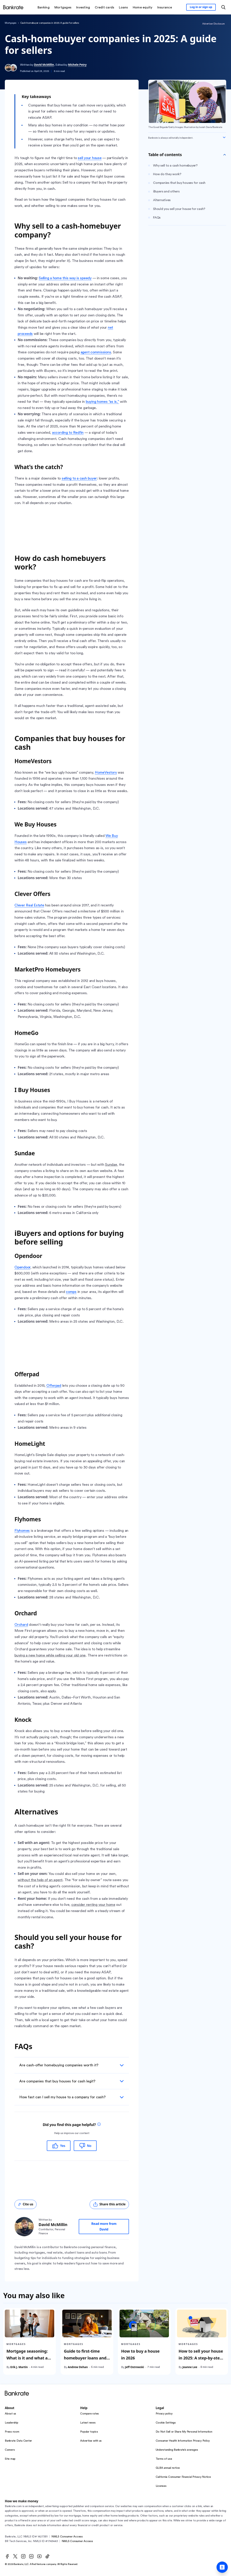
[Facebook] (7, 2556)
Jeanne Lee (189, 2367)
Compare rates (89, 2413)
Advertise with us (91, 2440)
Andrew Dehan (78, 2367)
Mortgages (10, 23)
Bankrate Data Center (18, 2440)
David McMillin (44, 64)
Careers (10, 2449)
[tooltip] (99, 2125)
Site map (10, 2458)
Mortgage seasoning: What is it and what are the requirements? (29, 2357)
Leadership (11, 2422)
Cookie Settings (166, 2422)
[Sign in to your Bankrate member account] (201, 7)
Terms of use (164, 2458)
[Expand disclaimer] (224, 137)
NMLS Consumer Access (67, 2536)
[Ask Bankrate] (222, 2567)
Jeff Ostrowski (134, 2367)
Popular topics (89, 2431)
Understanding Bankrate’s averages (177, 2449)
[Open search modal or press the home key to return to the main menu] (223, 7)
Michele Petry (77, 64)
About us (10, 2413)
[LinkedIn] (31, 2556)
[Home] (13, 7)
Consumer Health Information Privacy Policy (183, 2440)
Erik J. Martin (19, 2367)
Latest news (87, 2422)
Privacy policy (164, 2413)
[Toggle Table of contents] (224, 154)
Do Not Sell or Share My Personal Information (184, 2431)
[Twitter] (15, 2556)
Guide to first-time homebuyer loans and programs (85, 2357)
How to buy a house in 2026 (140, 2354)
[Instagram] (23, 2556)
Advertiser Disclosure (213, 23)
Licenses (161, 2486)
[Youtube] (39, 2556)
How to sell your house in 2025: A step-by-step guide (201, 2357)
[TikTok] (47, 2556)
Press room (12, 2431)
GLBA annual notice (168, 2468)
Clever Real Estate (29, 905)
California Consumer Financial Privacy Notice (183, 2477)
